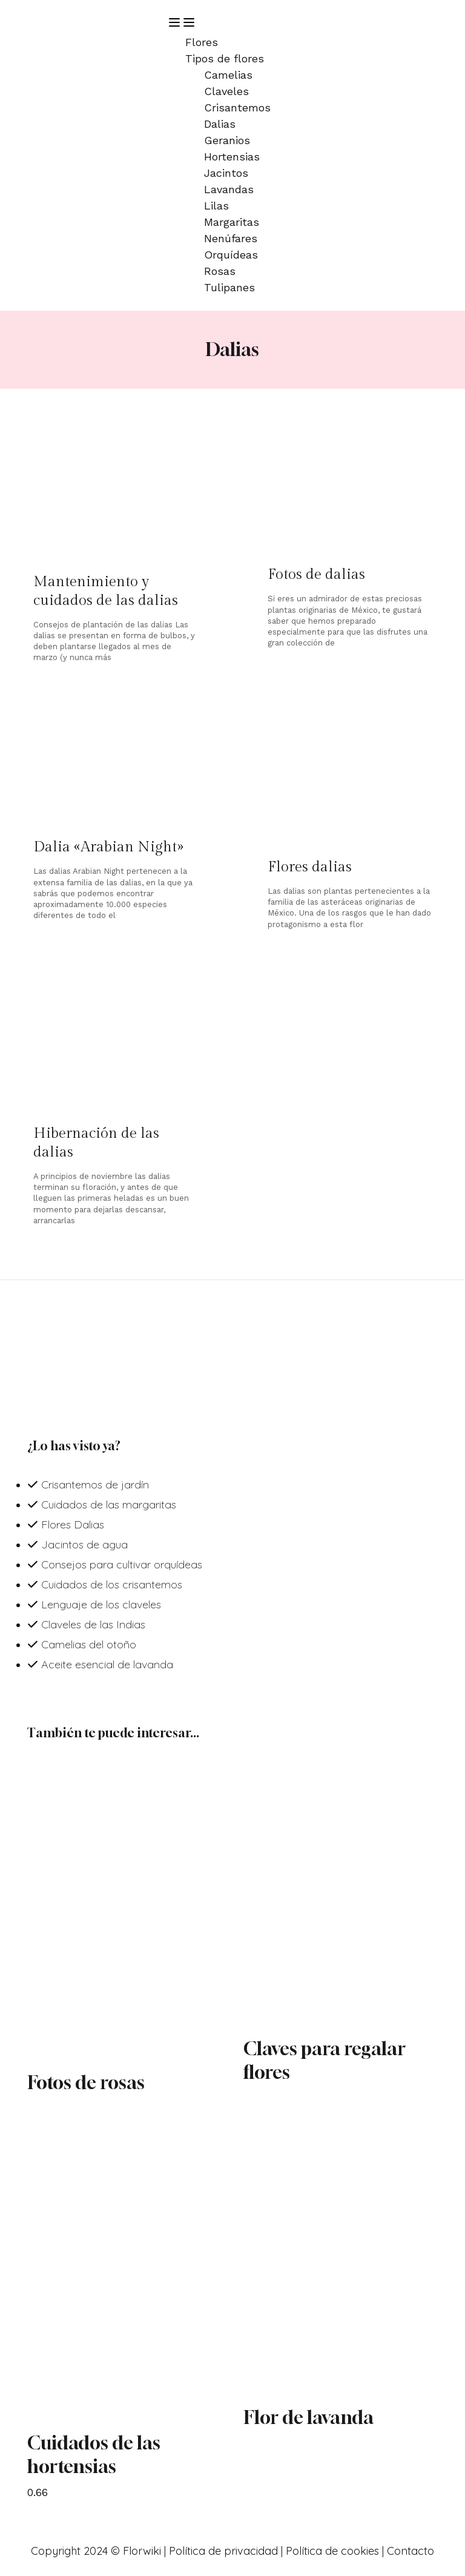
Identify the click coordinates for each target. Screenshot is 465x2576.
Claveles (226, 91)
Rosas (220, 271)
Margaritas (231, 222)
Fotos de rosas (86, 2082)
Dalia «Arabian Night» (108, 847)
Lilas (216, 205)
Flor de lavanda (308, 2417)
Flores (201, 42)
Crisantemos (237, 107)
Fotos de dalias (316, 574)
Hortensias (232, 156)
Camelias (228, 74)
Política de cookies (332, 2551)
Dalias (220, 123)
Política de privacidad (223, 2551)
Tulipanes (229, 287)
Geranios (227, 140)
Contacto (410, 2551)
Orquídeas (231, 254)
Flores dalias (310, 867)
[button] (302, 24)
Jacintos (226, 173)
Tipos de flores (224, 58)
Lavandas (229, 189)
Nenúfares (230, 238)
